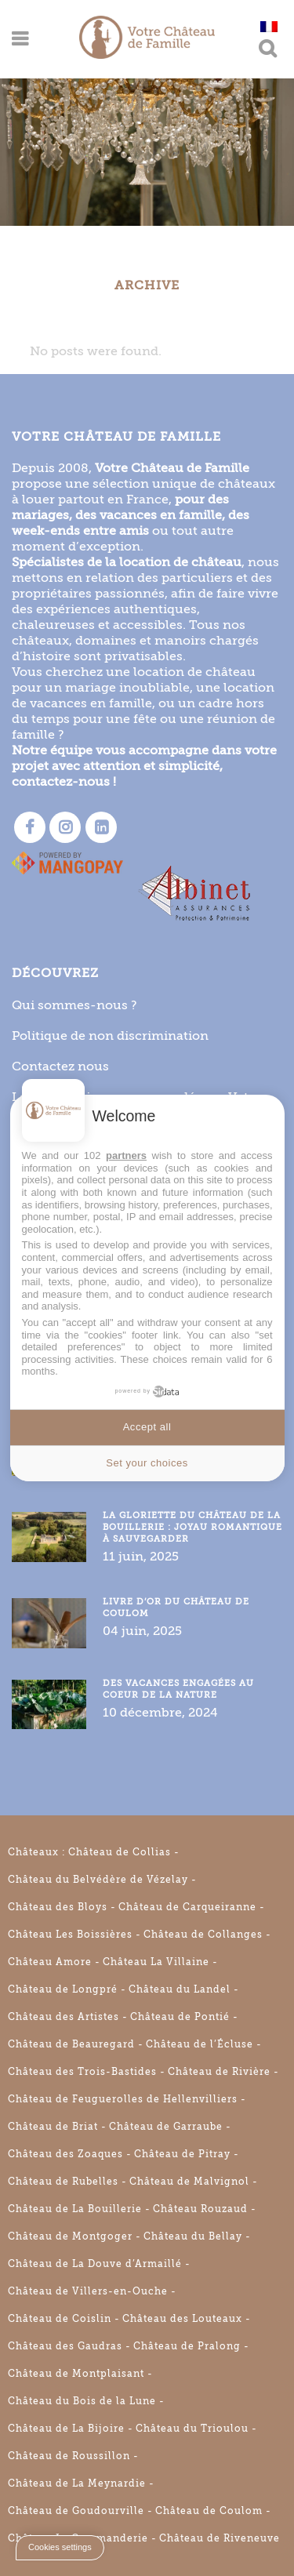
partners (126, 1155)
